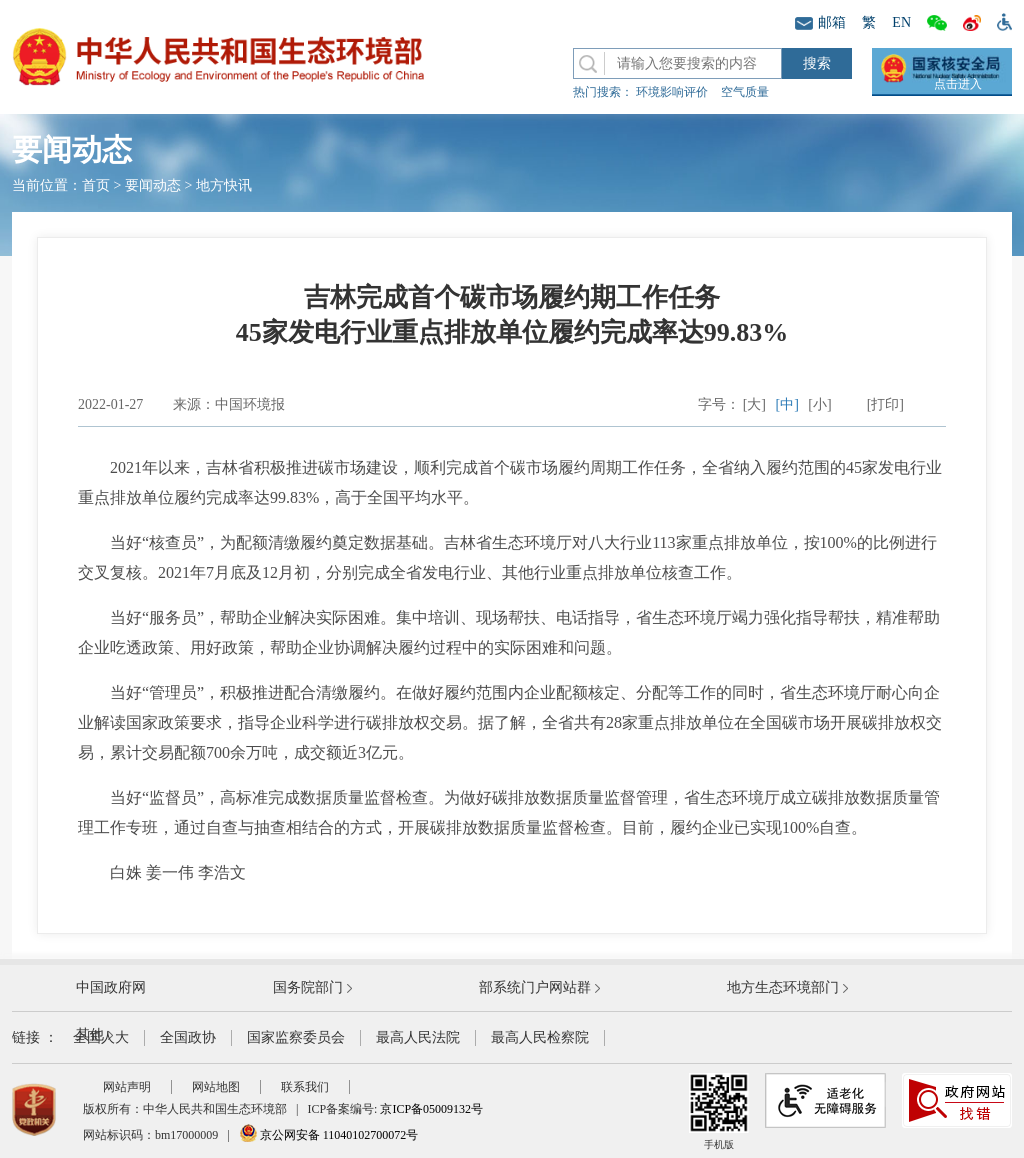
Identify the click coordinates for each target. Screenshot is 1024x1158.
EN (901, 22)
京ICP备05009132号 (431, 1109)
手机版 (719, 1111)
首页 (96, 185)
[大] (754, 404)
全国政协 (188, 1037)
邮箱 (820, 22)
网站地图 (216, 1087)
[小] (819, 404)
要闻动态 (153, 185)
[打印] (885, 404)
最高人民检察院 (540, 1037)
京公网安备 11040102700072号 (329, 1135)
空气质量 (745, 92)
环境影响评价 (672, 92)
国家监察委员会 (296, 1037)
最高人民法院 (418, 1037)
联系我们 (305, 1087)
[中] (787, 404)
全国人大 (101, 1037)
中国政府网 (111, 987)
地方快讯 (224, 185)
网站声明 (127, 1087)
